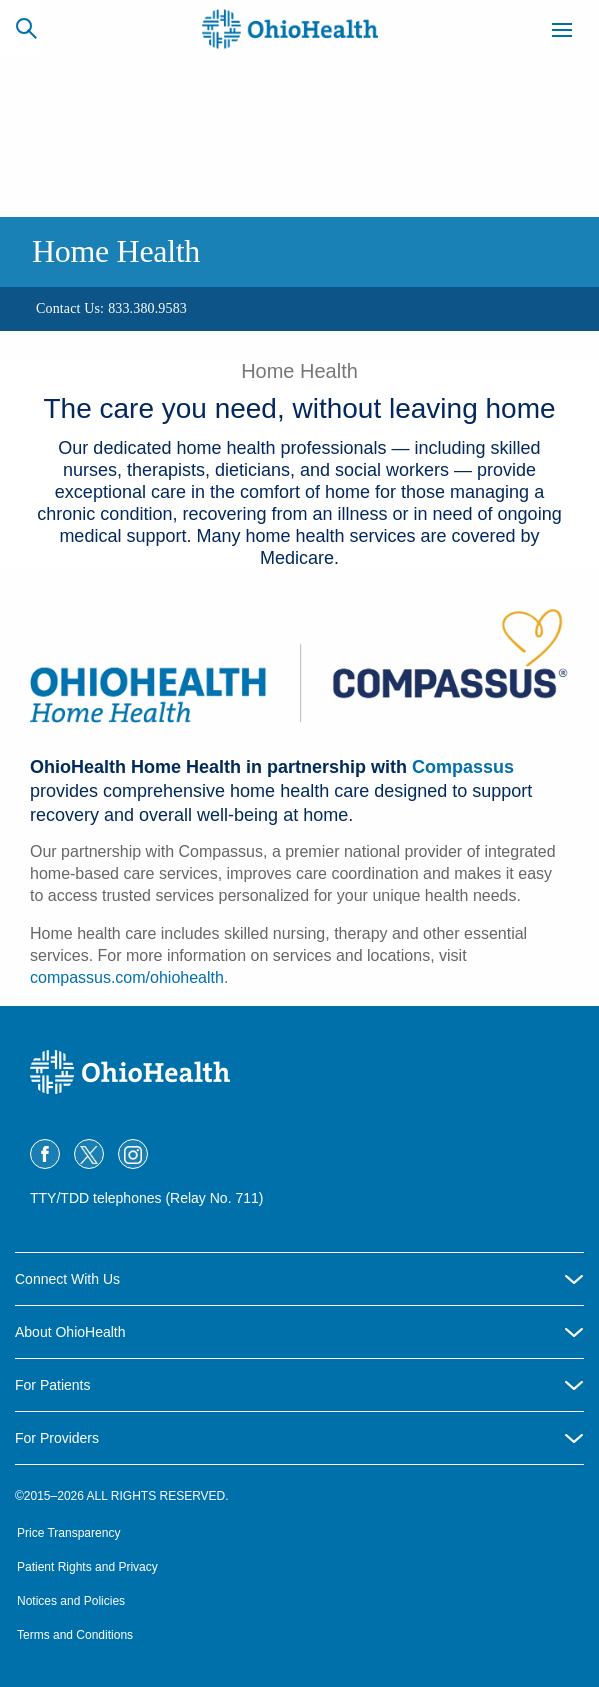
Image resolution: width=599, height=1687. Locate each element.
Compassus (463, 767)
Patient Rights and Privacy (87, 1567)
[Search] (26, 28)
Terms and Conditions (75, 1635)
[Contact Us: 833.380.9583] (111, 309)
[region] (299, 309)
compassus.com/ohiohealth (127, 977)
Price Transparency (68, 1533)
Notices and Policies (71, 1601)
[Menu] (562, 33)
